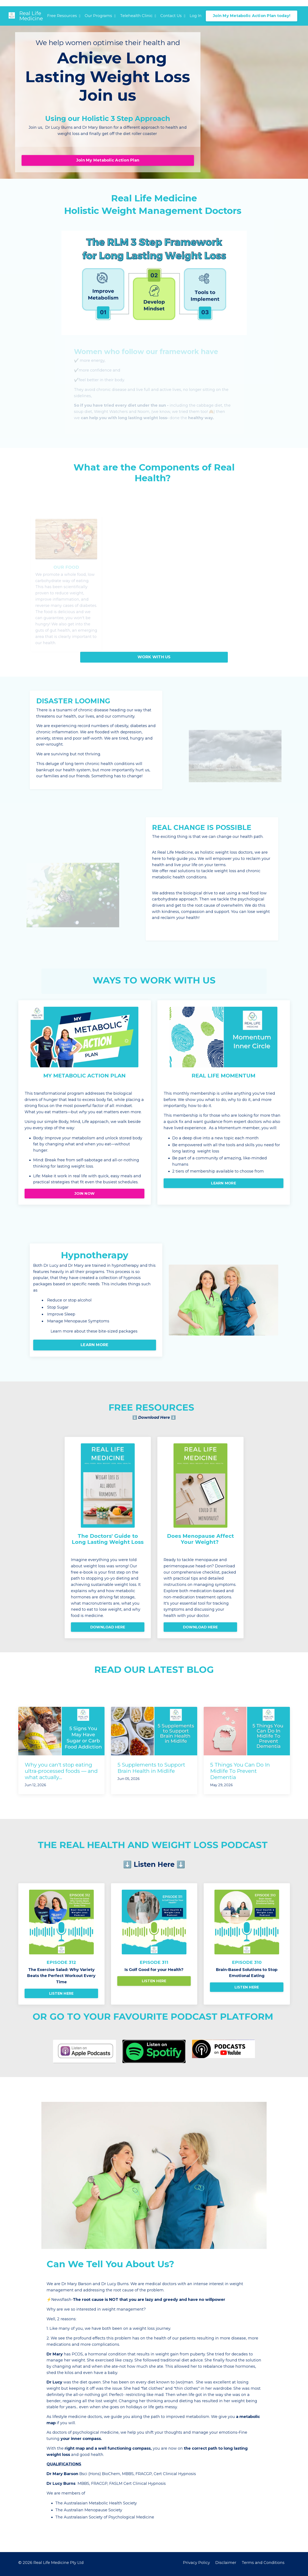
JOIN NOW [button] (84, 1194)
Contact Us (172, 15)
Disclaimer (226, 2565)
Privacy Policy (196, 2565)
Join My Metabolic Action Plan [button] (107, 160)
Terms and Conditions (263, 2565)
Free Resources (64, 15)
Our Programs (100, 15)
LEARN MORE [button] (223, 1184)
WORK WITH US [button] (154, 657)
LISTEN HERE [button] (61, 1995)
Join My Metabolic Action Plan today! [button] (251, 15)
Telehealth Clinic (138, 15)
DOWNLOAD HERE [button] (107, 1628)
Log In (196, 15)
